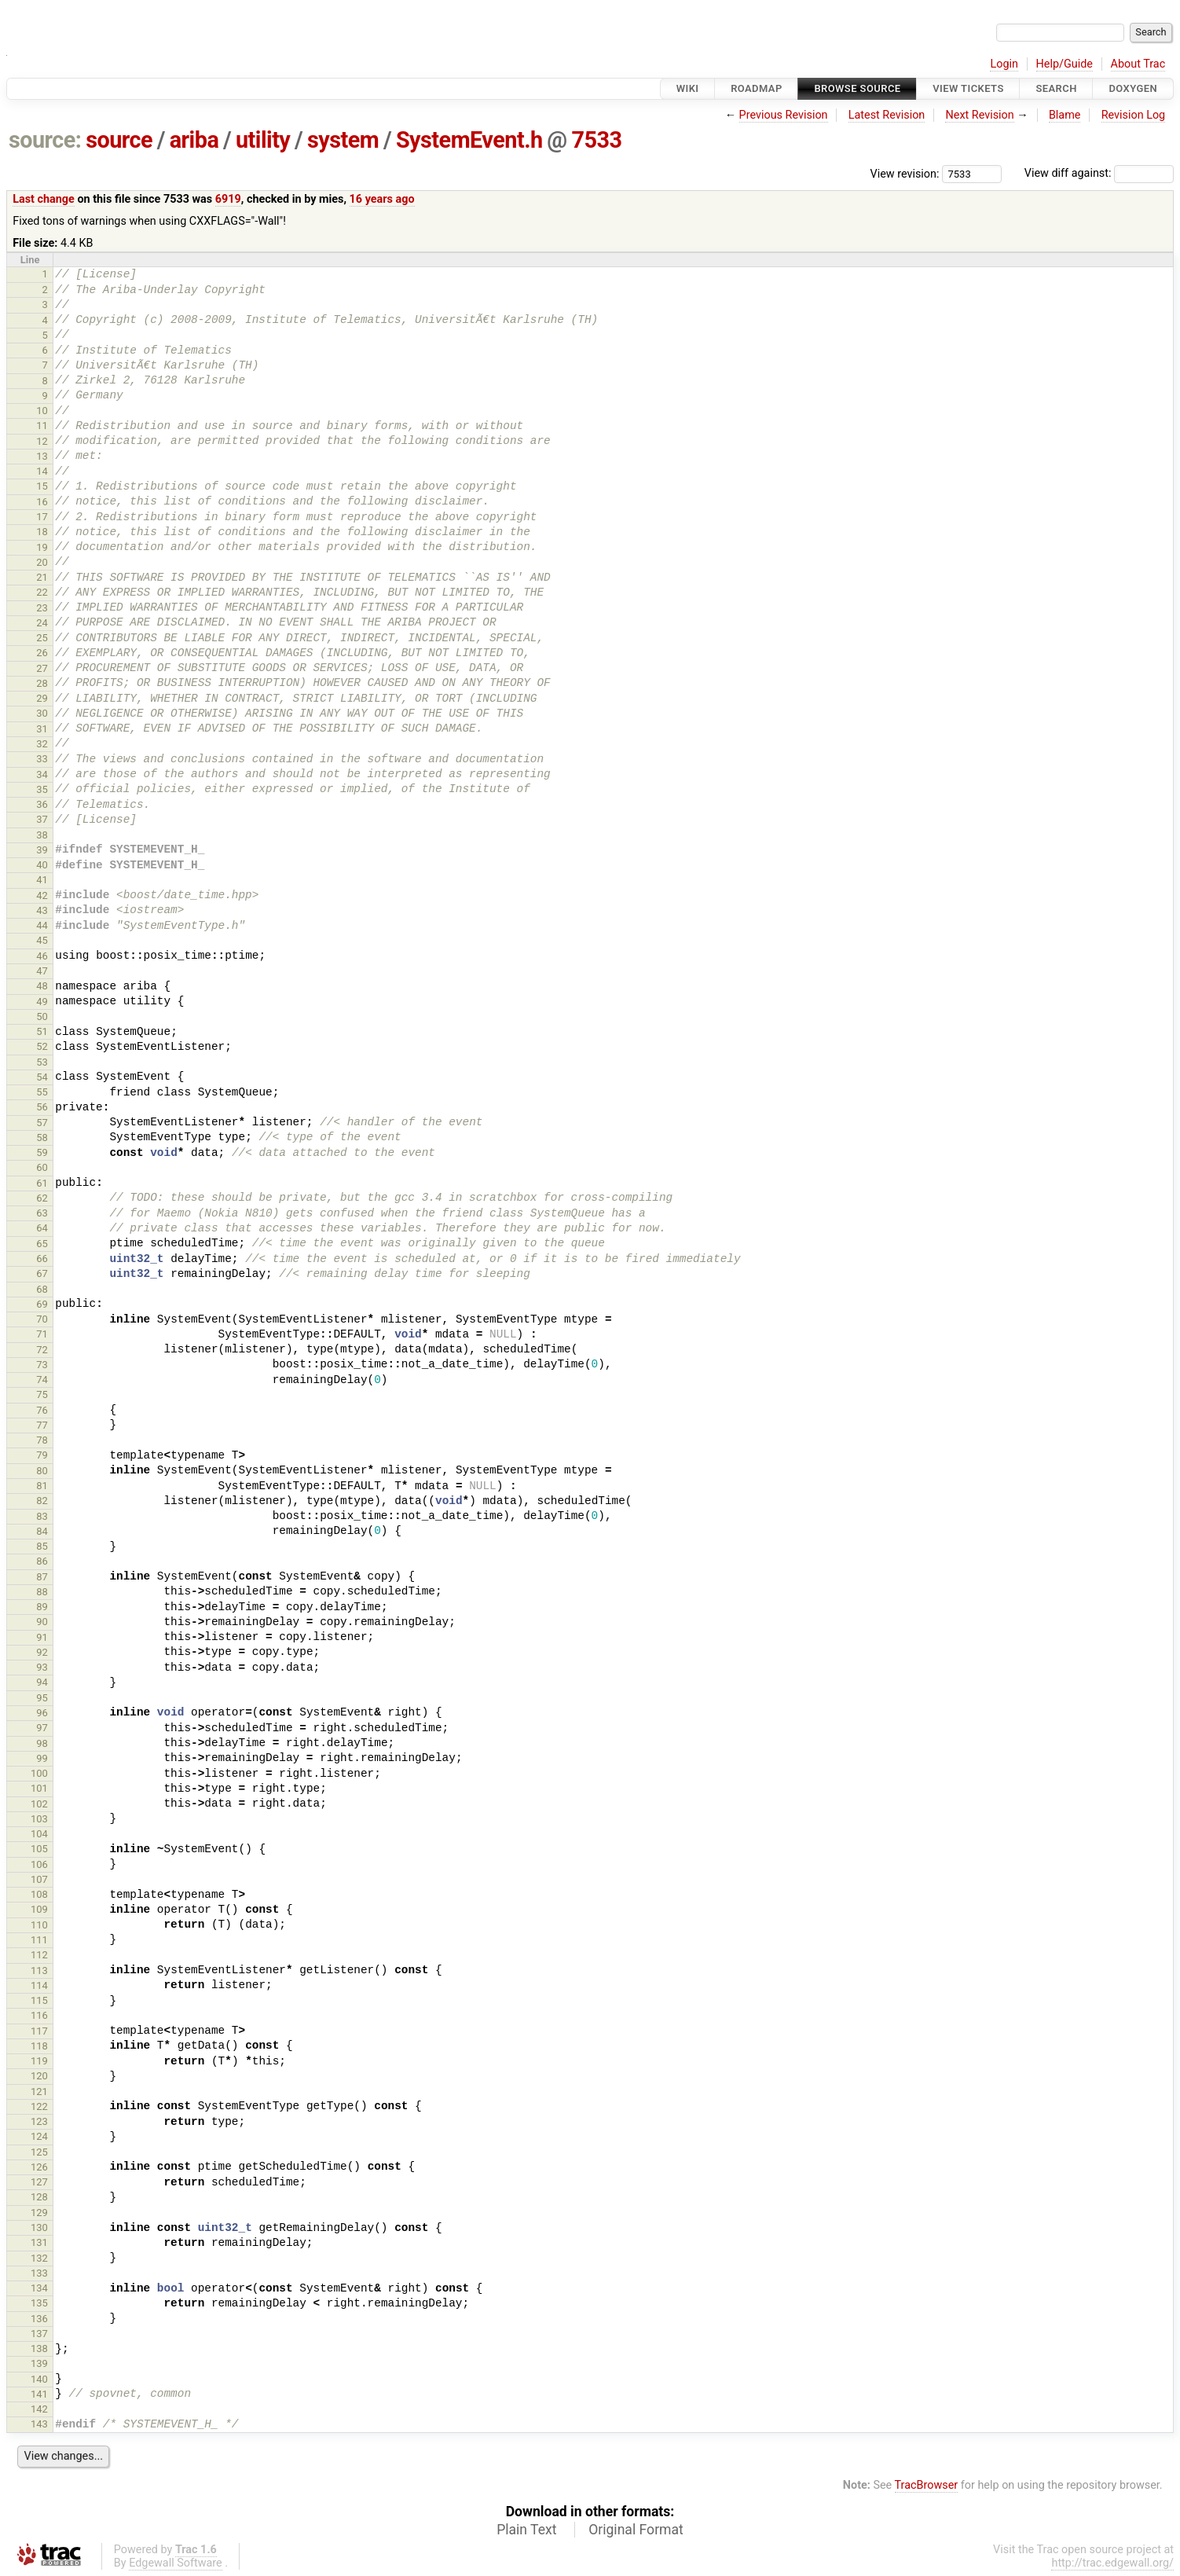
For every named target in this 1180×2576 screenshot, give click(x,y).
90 (42, 1621)
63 (42, 1213)
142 (39, 2409)
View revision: (905, 173)
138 (39, 2348)
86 (42, 1561)
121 (39, 2091)
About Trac (1138, 64)
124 (39, 2136)
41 (42, 880)
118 (39, 2046)
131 (39, 2242)
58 (42, 1137)
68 (42, 1289)
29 (42, 698)
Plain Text (526, 2529)
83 (42, 1516)
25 (42, 638)
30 (42, 713)
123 (39, 2121)
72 (42, 1350)
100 (39, 1773)
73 (42, 1365)
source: (45, 140)
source (119, 140)
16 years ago (382, 199)
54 (42, 1077)
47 (42, 971)
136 (39, 2319)
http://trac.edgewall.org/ (1112, 2563)
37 (42, 819)
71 (42, 1334)
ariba (194, 140)
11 (42, 425)
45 (42, 940)
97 (42, 1728)
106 (39, 1864)
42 (42, 895)
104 (39, 1834)
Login (1004, 64)
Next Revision (979, 115)
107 (39, 1879)
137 (39, 2333)
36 (42, 804)
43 (42, 910)
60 (42, 1167)
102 (39, 1804)
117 (39, 2031)
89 (42, 1607)
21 (42, 577)
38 (42, 835)
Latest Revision (886, 115)
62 (42, 1198)
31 (42, 729)
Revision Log (1133, 115)
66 (42, 1258)
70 (42, 1319)
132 (39, 2258)
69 (42, 1304)
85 (42, 1546)
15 (42, 486)
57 (42, 1122)
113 (39, 1970)
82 (42, 1500)
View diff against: (1099, 173)
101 (39, 1788)
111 (39, 1940)
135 (39, 2303)
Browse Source (857, 88)
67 (42, 1273)
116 (39, 2015)
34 (42, 774)
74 (42, 1379)
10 (42, 410)
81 (42, 1486)
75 (42, 1394)
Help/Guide (1064, 64)
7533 (596, 140)
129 (39, 2212)
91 (42, 1637)
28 (42, 683)
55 (42, 1092)
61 (42, 1183)
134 (39, 2288)
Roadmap (756, 88)
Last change (44, 199)
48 (42, 986)
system (343, 140)
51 (42, 1031)
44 (42, 925)
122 (39, 2106)
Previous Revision (783, 115)
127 (39, 2182)
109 (39, 1909)
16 (42, 502)
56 (42, 1107)
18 (42, 532)
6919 (228, 199)
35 (42, 789)
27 (42, 668)
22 (42, 592)
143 (39, 2424)
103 (39, 1819)
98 (42, 1743)
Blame (1065, 115)
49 (42, 1001)
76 (42, 1410)
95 (42, 1698)
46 (42, 956)
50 (42, 1016)
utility (263, 140)
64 (42, 1228)
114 (39, 1985)
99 (42, 1758)
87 (42, 1577)
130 (39, 2227)
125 (39, 2152)
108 (39, 1894)
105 (39, 1849)
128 (39, 2197)
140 (39, 2379)
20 (42, 562)
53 (42, 1062)
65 (42, 1243)
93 (42, 1667)
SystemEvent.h (469, 140)
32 (42, 744)
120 (39, 2076)
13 (42, 456)
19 (42, 547)
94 (42, 1682)
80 (42, 1471)
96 (42, 1713)
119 (39, 2061)
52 (42, 1046)
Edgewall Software (175, 2563)
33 (42, 759)
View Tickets (968, 88)
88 (42, 1592)
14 (42, 471)
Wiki (687, 88)
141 (39, 2394)
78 (42, 1440)
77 (42, 1425)
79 (42, 1455)
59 (42, 1152)
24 (42, 623)
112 (39, 1955)
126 (39, 2167)
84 (42, 1531)
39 (42, 850)
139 (39, 2363)
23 (42, 608)
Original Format (635, 2529)
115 (39, 2000)
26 (42, 653)
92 (42, 1652)
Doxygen (1133, 88)
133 (39, 2273)
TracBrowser (926, 2485)
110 (39, 1925)
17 (42, 517)
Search (1055, 88)
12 (42, 441)
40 (42, 865)
